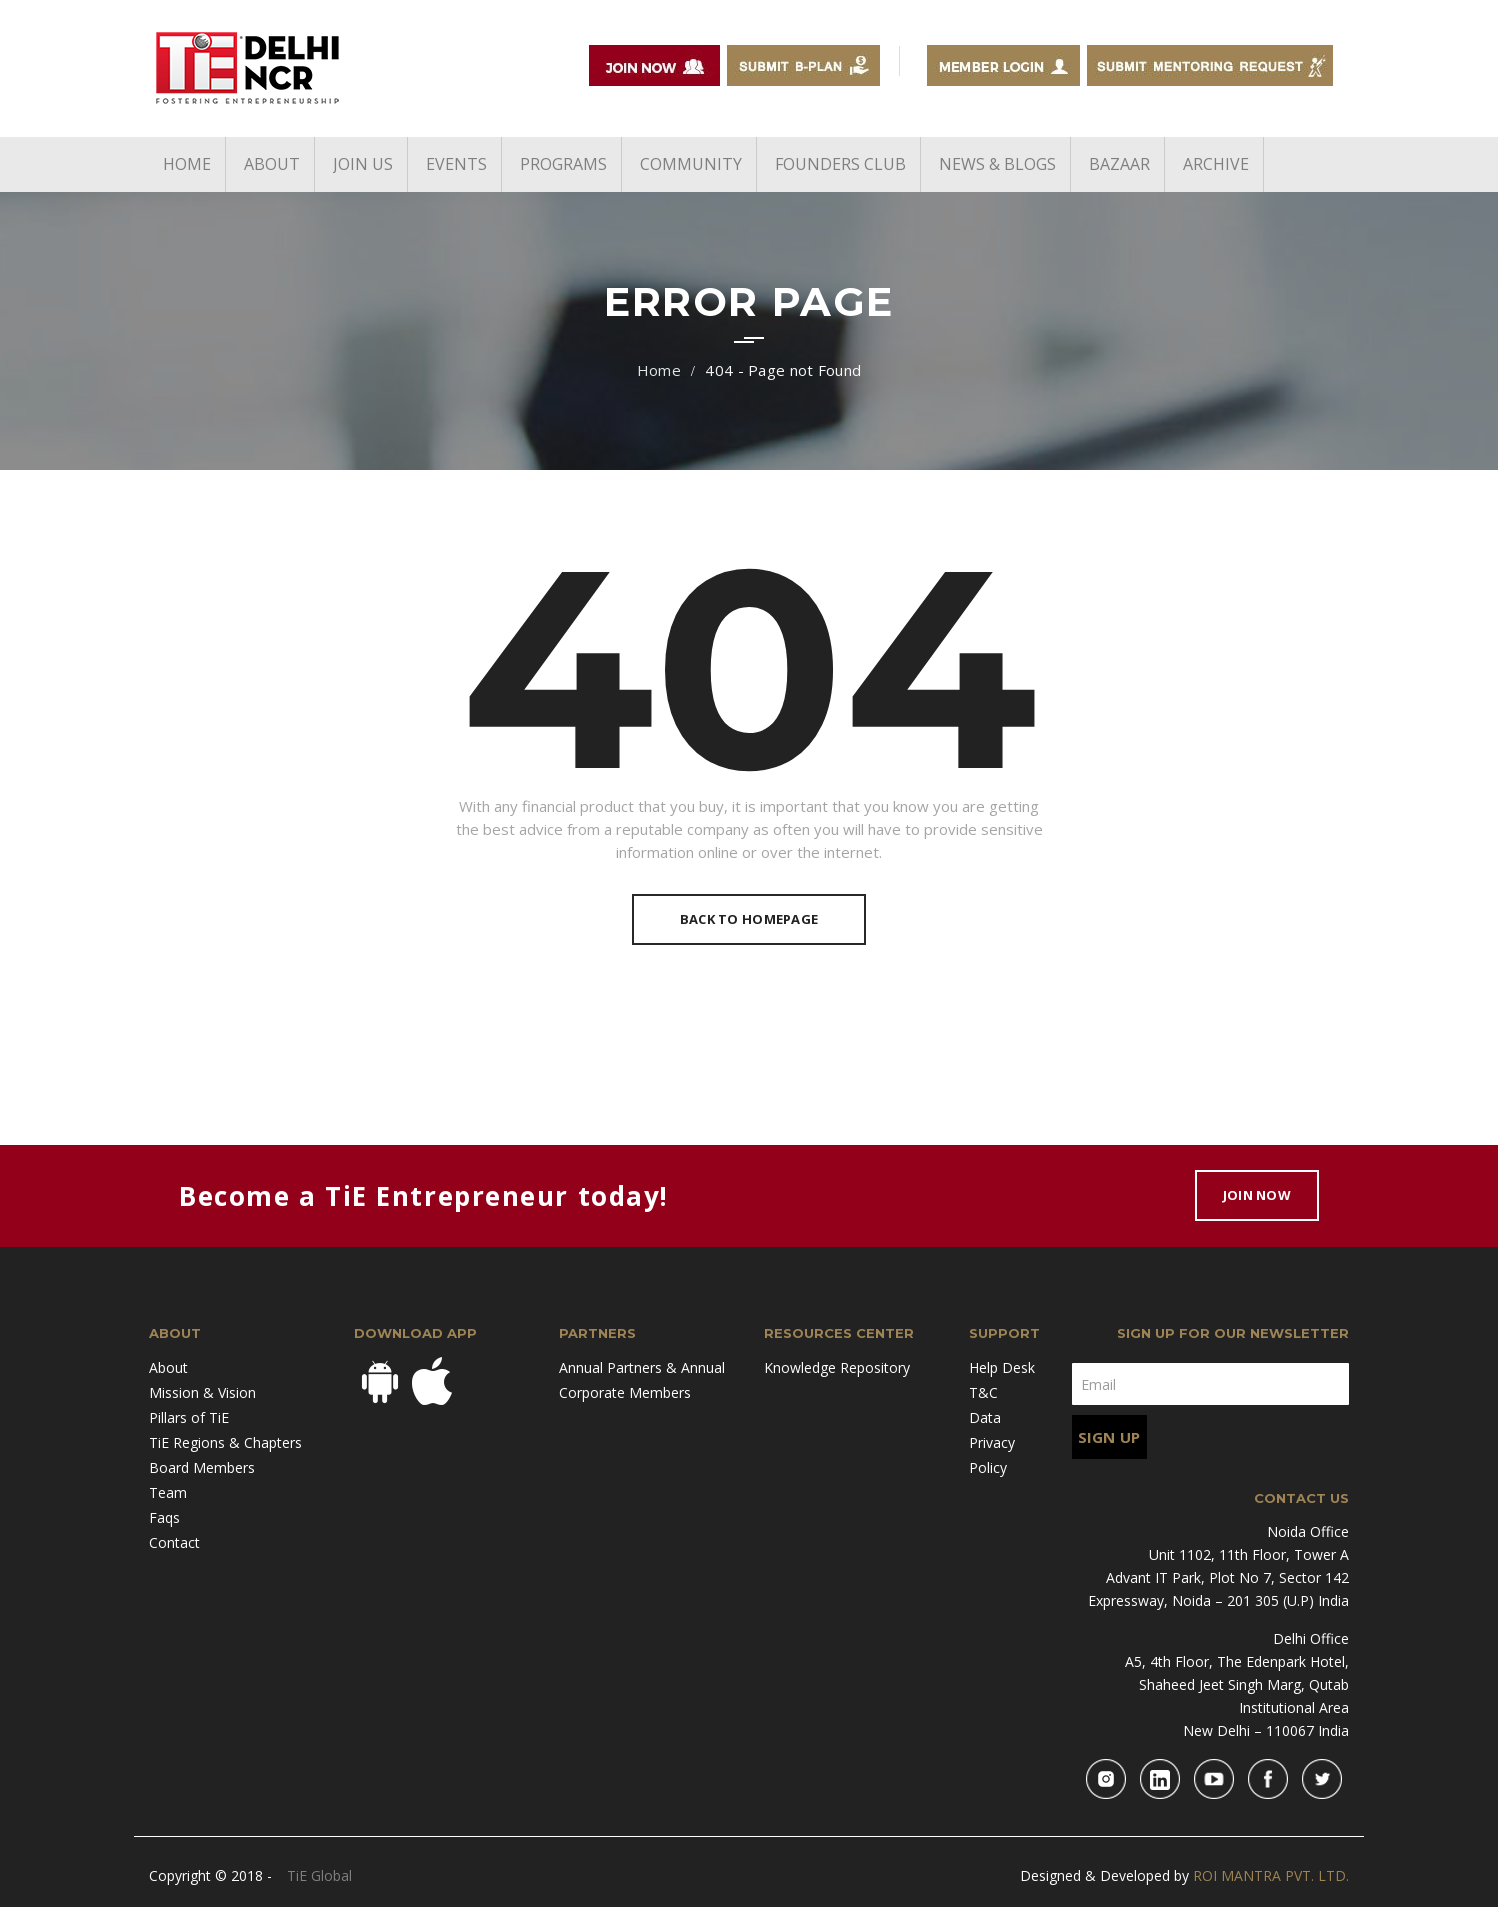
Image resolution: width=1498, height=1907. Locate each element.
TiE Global (319, 1875)
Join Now (1257, 1195)
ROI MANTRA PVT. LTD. (1271, 1875)
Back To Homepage (749, 919)
